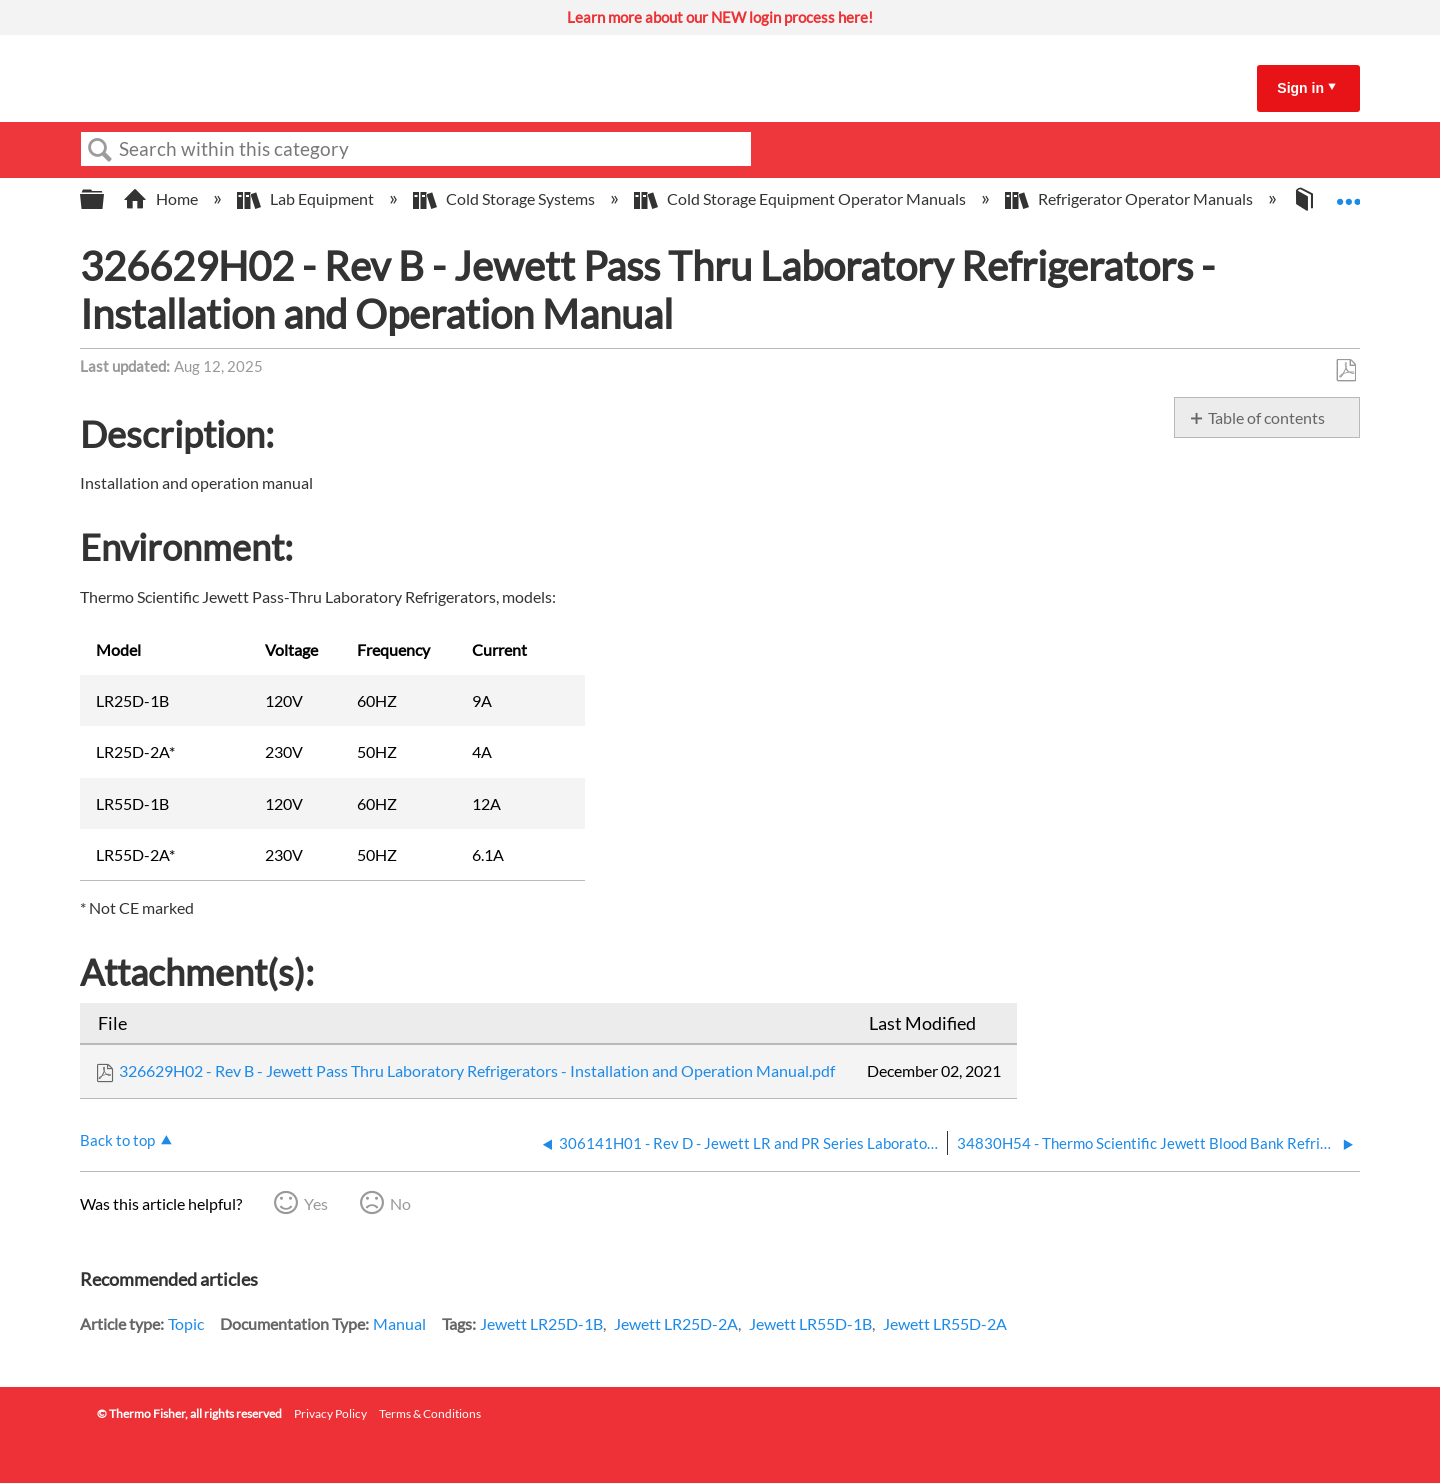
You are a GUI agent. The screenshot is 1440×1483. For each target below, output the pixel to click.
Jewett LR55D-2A (945, 1323)
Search (100, 150)
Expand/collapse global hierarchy (105, 199)
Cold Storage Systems (505, 198)
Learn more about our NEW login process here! (720, 17)
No (400, 1203)
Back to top (117, 1140)
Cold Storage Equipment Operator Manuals (801, 198)
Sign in (1300, 88)
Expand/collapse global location (1348, 193)
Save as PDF (1345, 371)
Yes (316, 1203)
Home (162, 198)
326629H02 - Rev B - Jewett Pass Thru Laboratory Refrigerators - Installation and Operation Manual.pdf (477, 1070)
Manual (399, 1323)
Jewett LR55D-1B (810, 1323)
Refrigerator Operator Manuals (1130, 198)
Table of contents (1266, 417)
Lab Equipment (307, 198)
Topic (186, 1323)
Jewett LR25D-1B (541, 1323)
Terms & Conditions (430, 1413)
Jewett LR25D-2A (676, 1323)
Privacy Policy (330, 1413)
